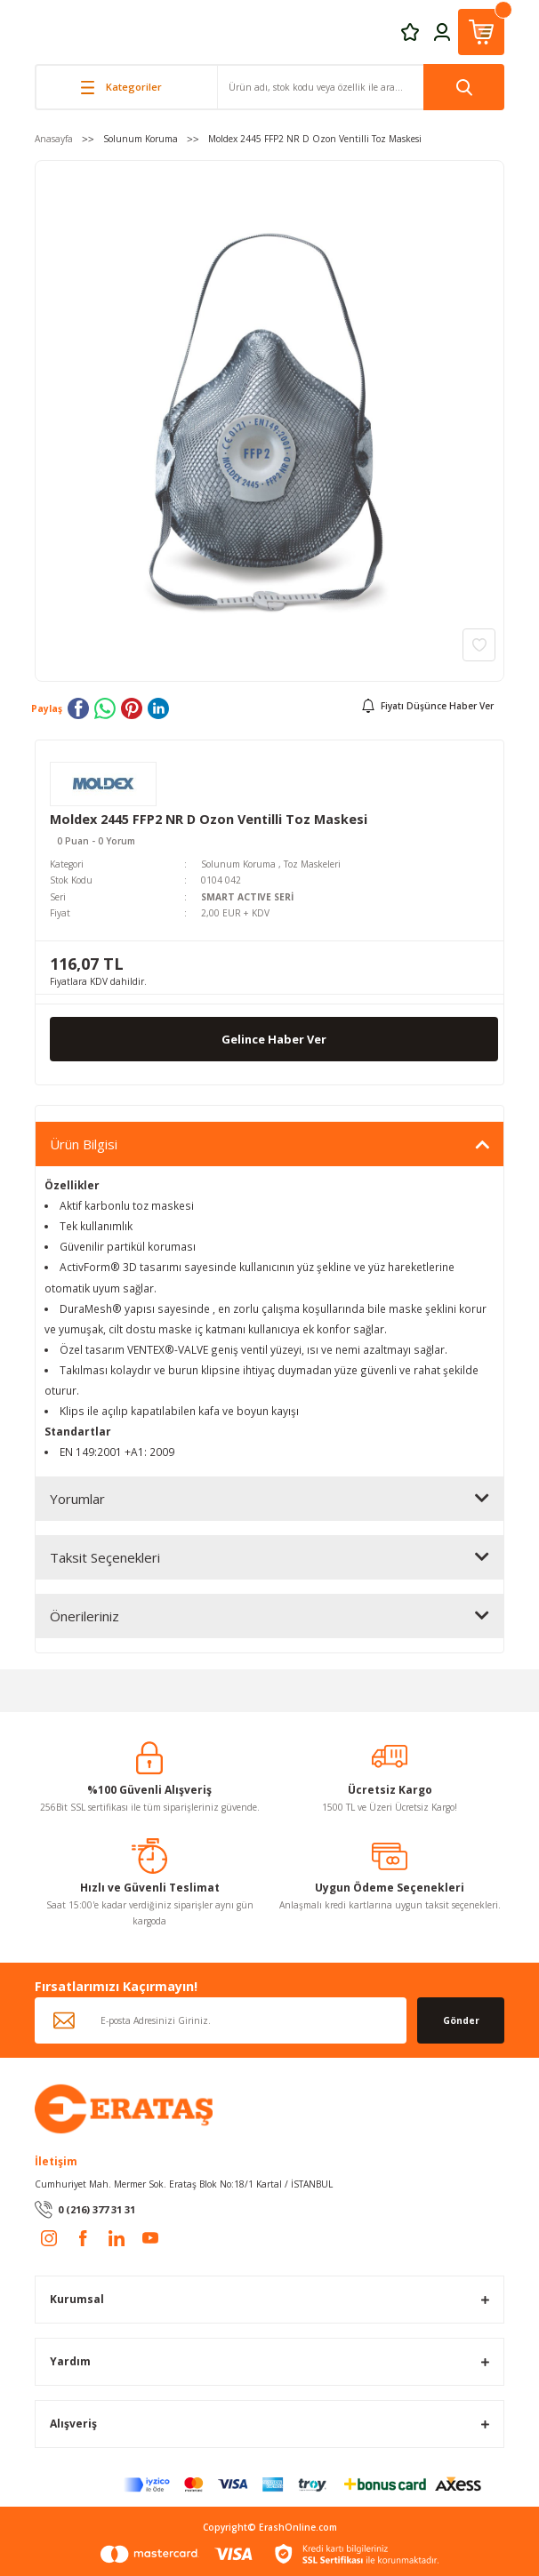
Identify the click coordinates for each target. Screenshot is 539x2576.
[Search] (361, 87)
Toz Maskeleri (312, 864)
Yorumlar (77, 1499)
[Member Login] (442, 31)
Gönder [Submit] (461, 2020)
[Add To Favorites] (479, 644)
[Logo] (124, 2107)
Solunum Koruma (238, 864)
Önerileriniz (84, 1616)
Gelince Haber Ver (273, 1039)
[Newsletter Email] (220, 2020)
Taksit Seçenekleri (105, 1557)
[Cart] (481, 32)
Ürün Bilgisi (83, 1144)
